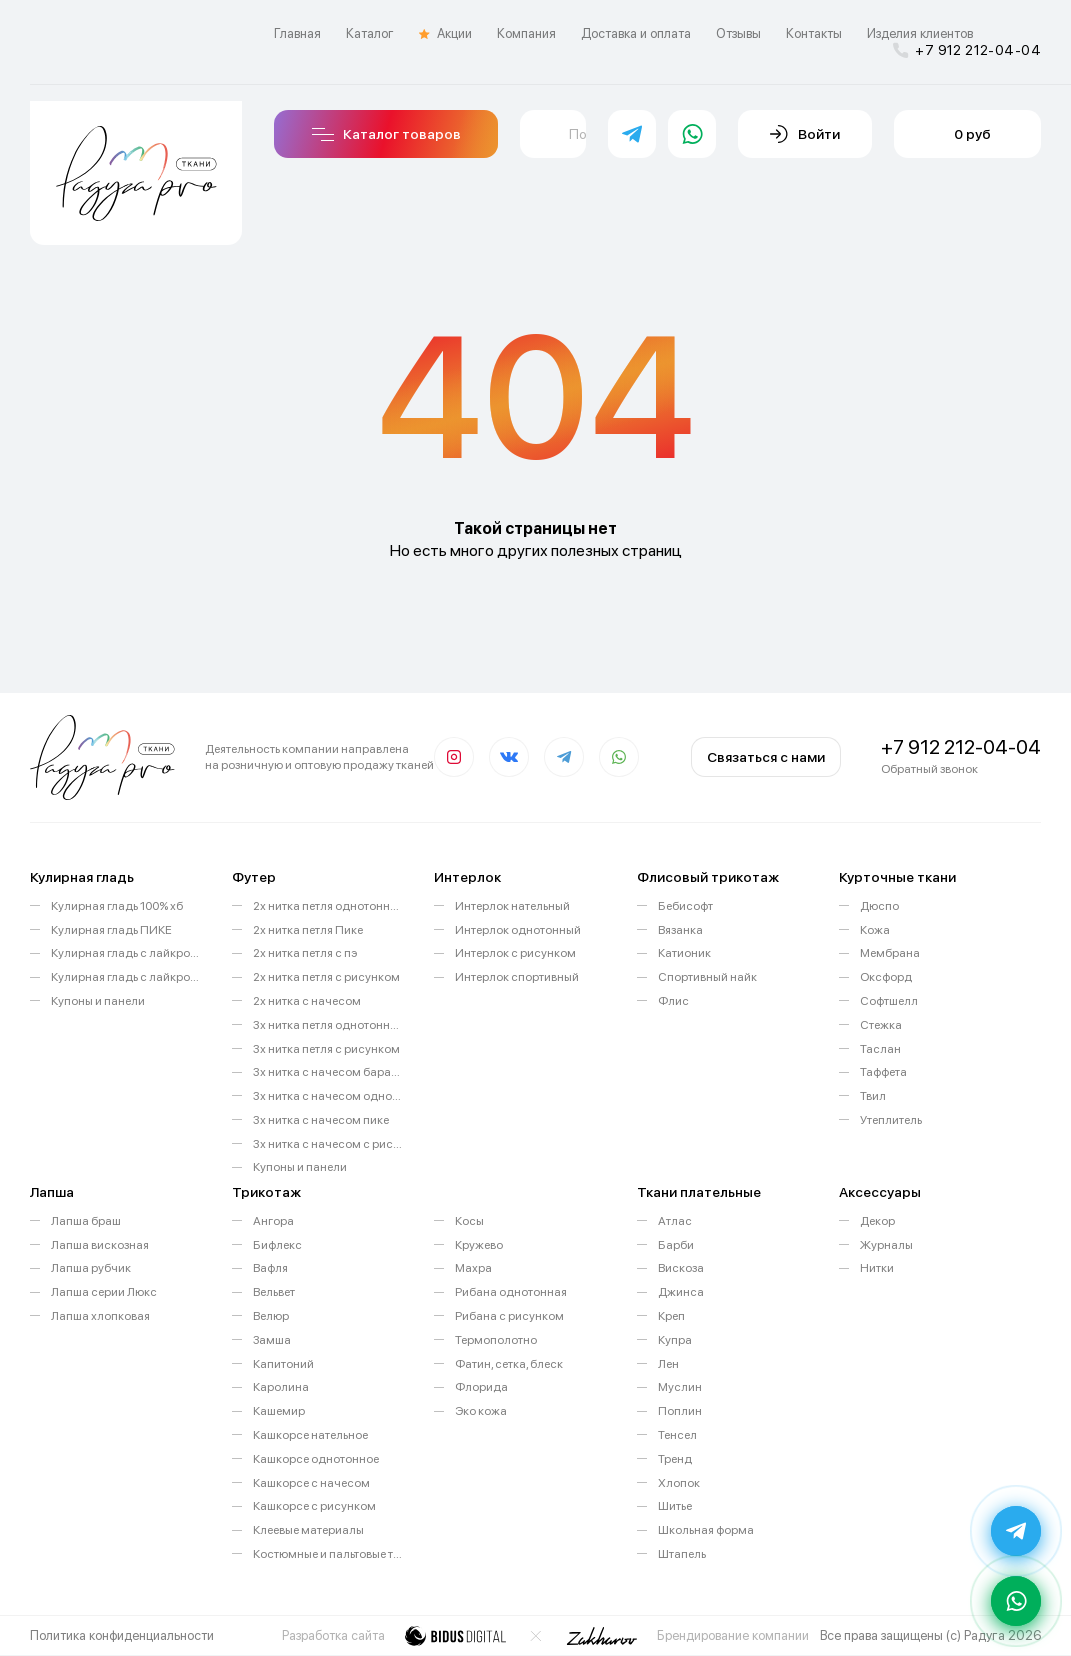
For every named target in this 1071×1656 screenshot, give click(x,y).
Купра (675, 1340)
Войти (805, 134)
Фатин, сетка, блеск (509, 1364)
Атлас (675, 1221)
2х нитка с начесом (307, 1001)
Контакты (814, 33)
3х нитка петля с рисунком (326, 1049)
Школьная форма (706, 1530)
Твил (873, 1096)
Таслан (880, 1049)
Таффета (883, 1072)
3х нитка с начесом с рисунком (328, 1144)
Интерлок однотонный (518, 930)
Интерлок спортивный (517, 977)
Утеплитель (891, 1120)
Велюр (271, 1316)
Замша (272, 1340)
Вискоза (681, 1268)
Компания (526, 33)
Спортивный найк (707, 977)
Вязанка (680, 930)
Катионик (684, 953)
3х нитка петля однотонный (328, 1025)
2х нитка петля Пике (308, 930)
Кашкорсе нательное (310, 1435)
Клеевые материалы (308, 1530)
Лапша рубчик (91, 1268)
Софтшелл (889, 1001)
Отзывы (738, 33)
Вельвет (274, 1292)
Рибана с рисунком (509, 1316)
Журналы (886, 1245)
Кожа (875, 930)
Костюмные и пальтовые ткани (328, 1554)
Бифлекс (277, 1245)
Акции (445, 34)
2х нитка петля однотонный (328, 906)
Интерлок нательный (512, 906)
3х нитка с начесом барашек (328, 1072)
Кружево (479, 1245)
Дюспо (879, 906)
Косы (469, 1221)
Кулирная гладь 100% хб (117, 906)
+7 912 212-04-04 (967, 50)
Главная (297, 33)
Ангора (273, 1221)
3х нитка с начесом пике (321, 1120)
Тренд (675, 1459)
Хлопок (679, 1483)
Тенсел (677, 1435)
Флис (673, 1001)
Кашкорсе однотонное (316, 1459)
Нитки (877, 1268)
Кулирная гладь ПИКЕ (111, 930)
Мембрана (890, 953)
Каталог (370, 33)
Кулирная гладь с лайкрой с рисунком (126, 977)
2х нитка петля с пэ (305, 953)
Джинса (681, 1292)
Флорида (481, 1387)
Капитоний (283, 1364)
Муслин (680, 1387)
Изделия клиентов (920, 33)
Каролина (281, 1387)
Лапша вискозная (100, 1245)
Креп (671, 1316)
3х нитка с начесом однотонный (328, 1096)
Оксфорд (886, 977)
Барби (676, 1245)
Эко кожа (481, 1411)
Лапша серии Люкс (104, 1292)
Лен (668, 1364)
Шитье (675, 1506)
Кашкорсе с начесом (311, 1483)
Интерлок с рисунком (515, 953)
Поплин (680, 1411)
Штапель (682, 1554)
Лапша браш (86, 1221)
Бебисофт (685, 906)
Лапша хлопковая (100, 1316)
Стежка (881, 1025)
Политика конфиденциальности (122, 1635)
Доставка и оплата (636, 33)
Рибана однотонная (511, 1292)
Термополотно (496, 1340)
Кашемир (279, 1411)
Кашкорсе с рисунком (314, 1506)
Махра (473, 1268)
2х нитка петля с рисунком (326, 977)
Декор (877, 1221)
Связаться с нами (766, 757)
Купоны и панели (98, 1001)
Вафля (270, 1268)
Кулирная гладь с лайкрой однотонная (126, 953)
